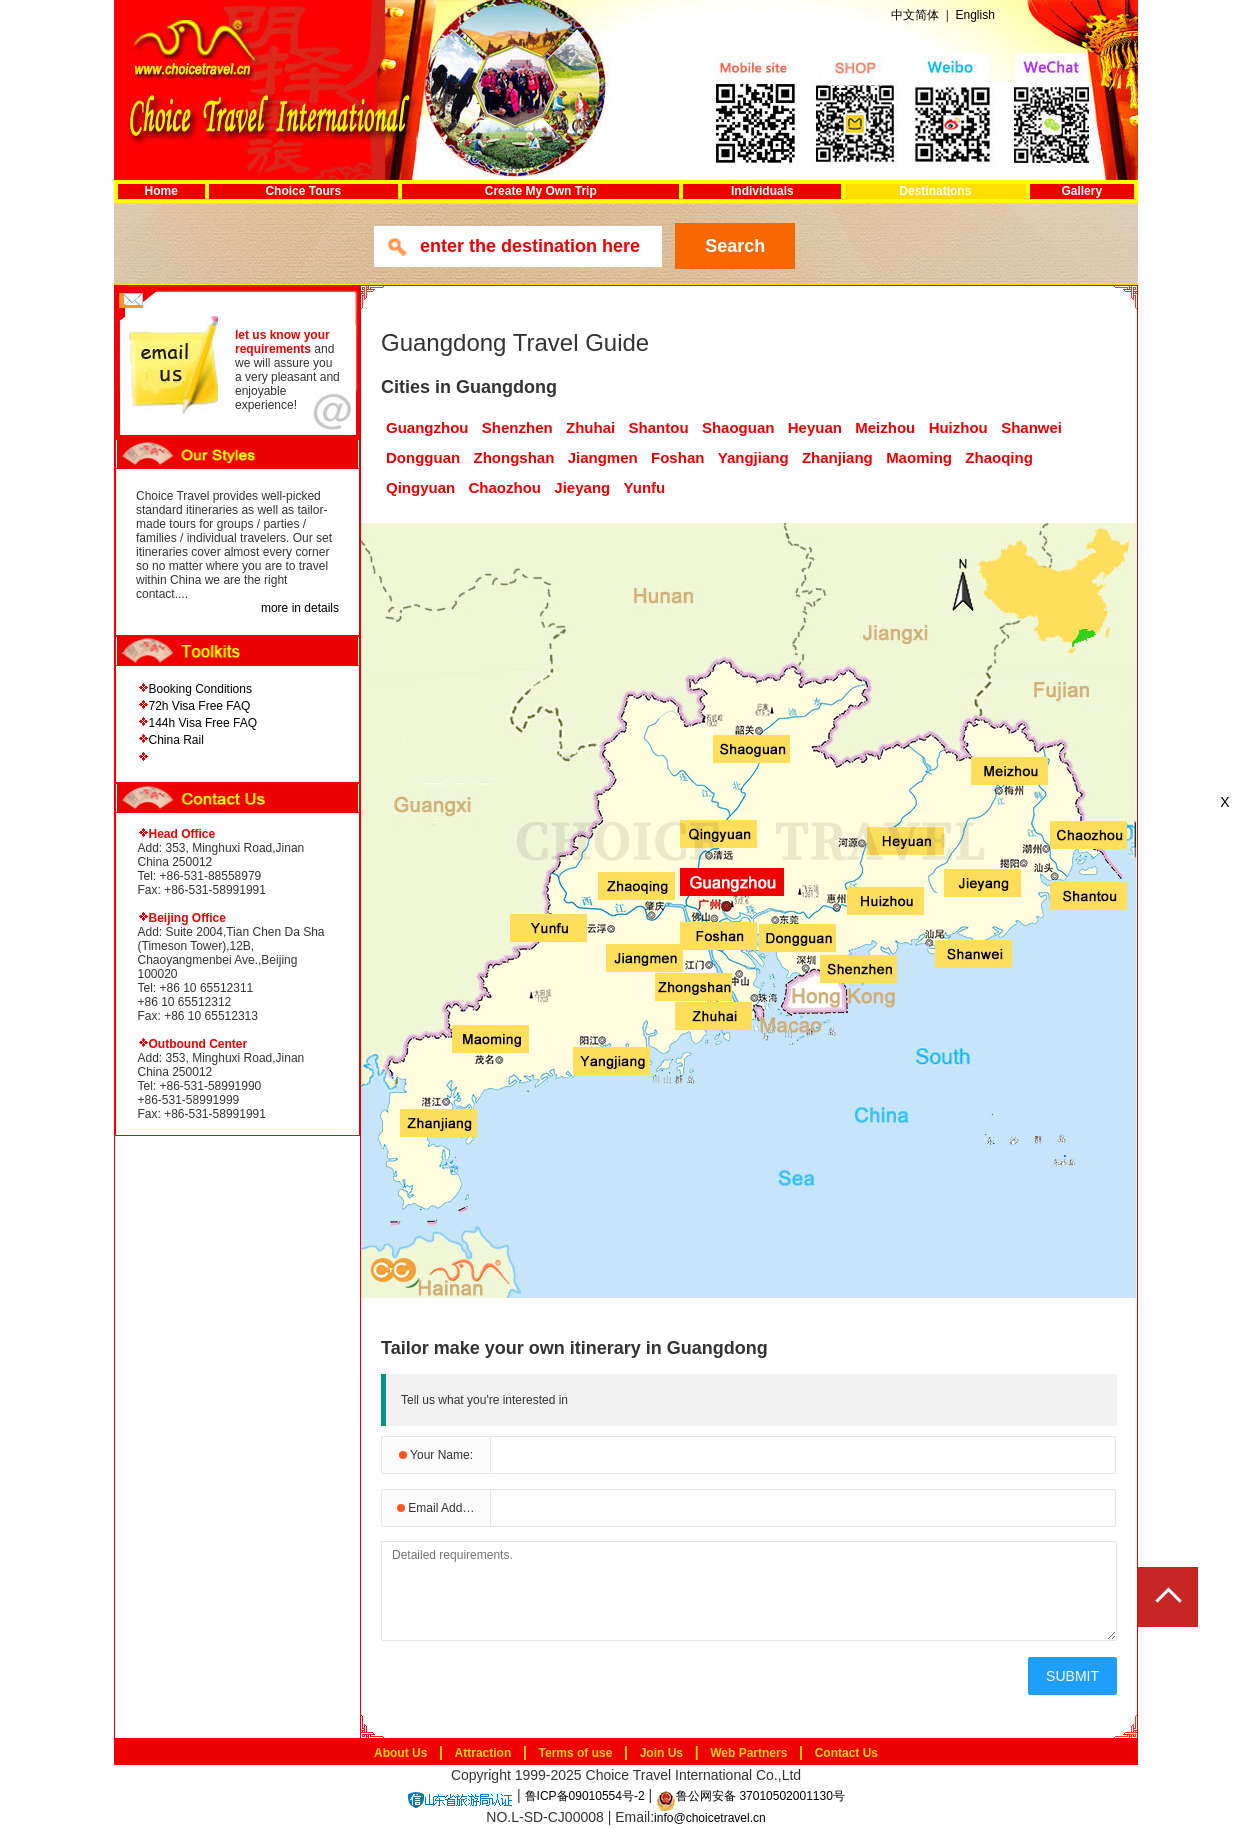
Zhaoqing (999, 457)
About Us (400, 1753)
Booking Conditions (200, 689)
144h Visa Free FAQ (203, 723)
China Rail (176, 740)
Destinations (935, 191)
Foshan (677, 457)
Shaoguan (738, 427)
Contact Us (846, 1753)
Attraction (483, 1753)
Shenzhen (517, 427)
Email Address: (442, 1508)
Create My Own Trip (541, 191)
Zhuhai (590, 427)
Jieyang (582, 487)
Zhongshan (514, 457)
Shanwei (1031, 427)
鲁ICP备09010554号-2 (585, 1796)
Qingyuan (420, 487)
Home (161, 191)
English (974, 15)
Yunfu (645, 487)
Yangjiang (753, 457)
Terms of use (576, 1753)
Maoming (919, 457)
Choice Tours (303, 191)
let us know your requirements (282, 342)
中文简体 (915, 15)
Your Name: (436, 1455)
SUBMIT (1072, 1676)
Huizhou (958, 427)
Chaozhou (505, 487)
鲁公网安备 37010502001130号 (750, 1796)
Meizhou (885, 427)
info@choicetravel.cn (710, 1818)
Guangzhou (427, 427)
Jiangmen (603, 457)
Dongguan (423, 457)
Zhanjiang (837, 457)
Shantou (659, 427)
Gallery (1081, 191)
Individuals (762, 191)
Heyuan (815, 427)
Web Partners (748, 1753)
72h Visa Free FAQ (200, 706)
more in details (300, 608)
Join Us (661, 1753)
